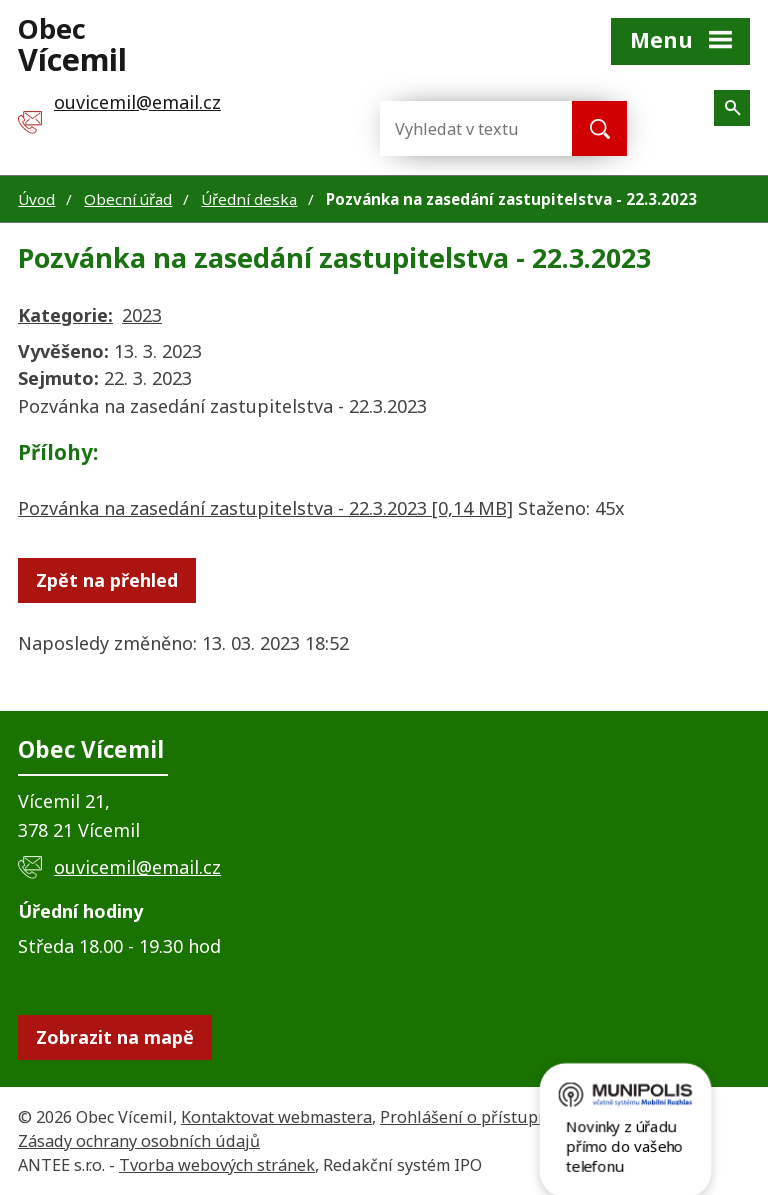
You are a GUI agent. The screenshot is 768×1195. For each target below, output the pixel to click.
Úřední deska (249, 199)
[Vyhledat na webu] (460, 128)
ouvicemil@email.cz (137, 867)
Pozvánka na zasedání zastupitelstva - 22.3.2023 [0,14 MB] (265, 508)
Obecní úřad (128, 199)
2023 (142, 315)
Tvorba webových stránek (217, 1165)
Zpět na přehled (107, 580)
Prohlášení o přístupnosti (478, 1117)
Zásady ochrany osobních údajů (139, 1141)
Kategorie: (65, 315)
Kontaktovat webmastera (276, 1117)
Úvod (36, 199)
